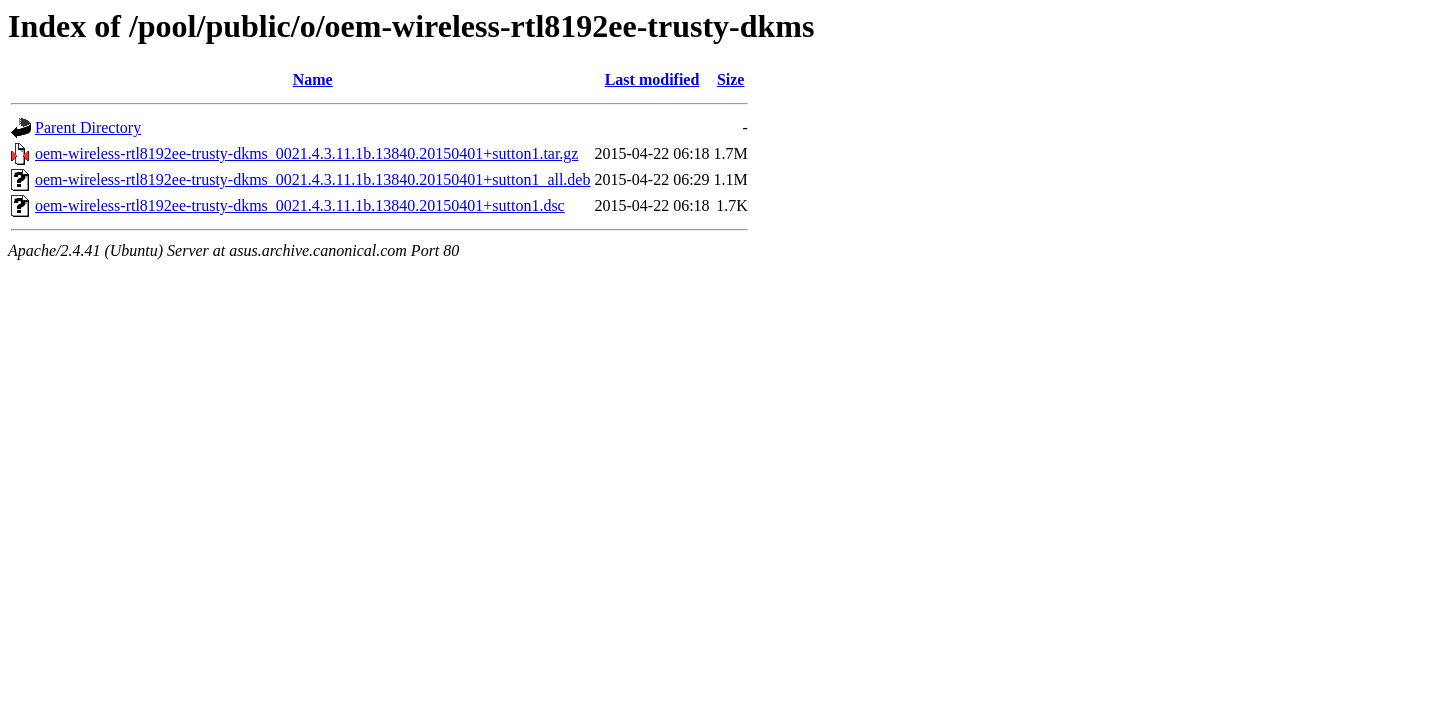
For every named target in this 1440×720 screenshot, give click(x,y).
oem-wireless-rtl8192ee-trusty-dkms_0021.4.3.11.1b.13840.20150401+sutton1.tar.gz (306, 153)
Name (313, 79)
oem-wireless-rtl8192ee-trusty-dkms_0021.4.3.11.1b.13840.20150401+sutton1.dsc (300, 205)
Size (731, 79)
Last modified (652, 79)
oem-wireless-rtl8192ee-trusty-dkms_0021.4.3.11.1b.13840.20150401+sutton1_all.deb (312, 179)
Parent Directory (88, 127)
